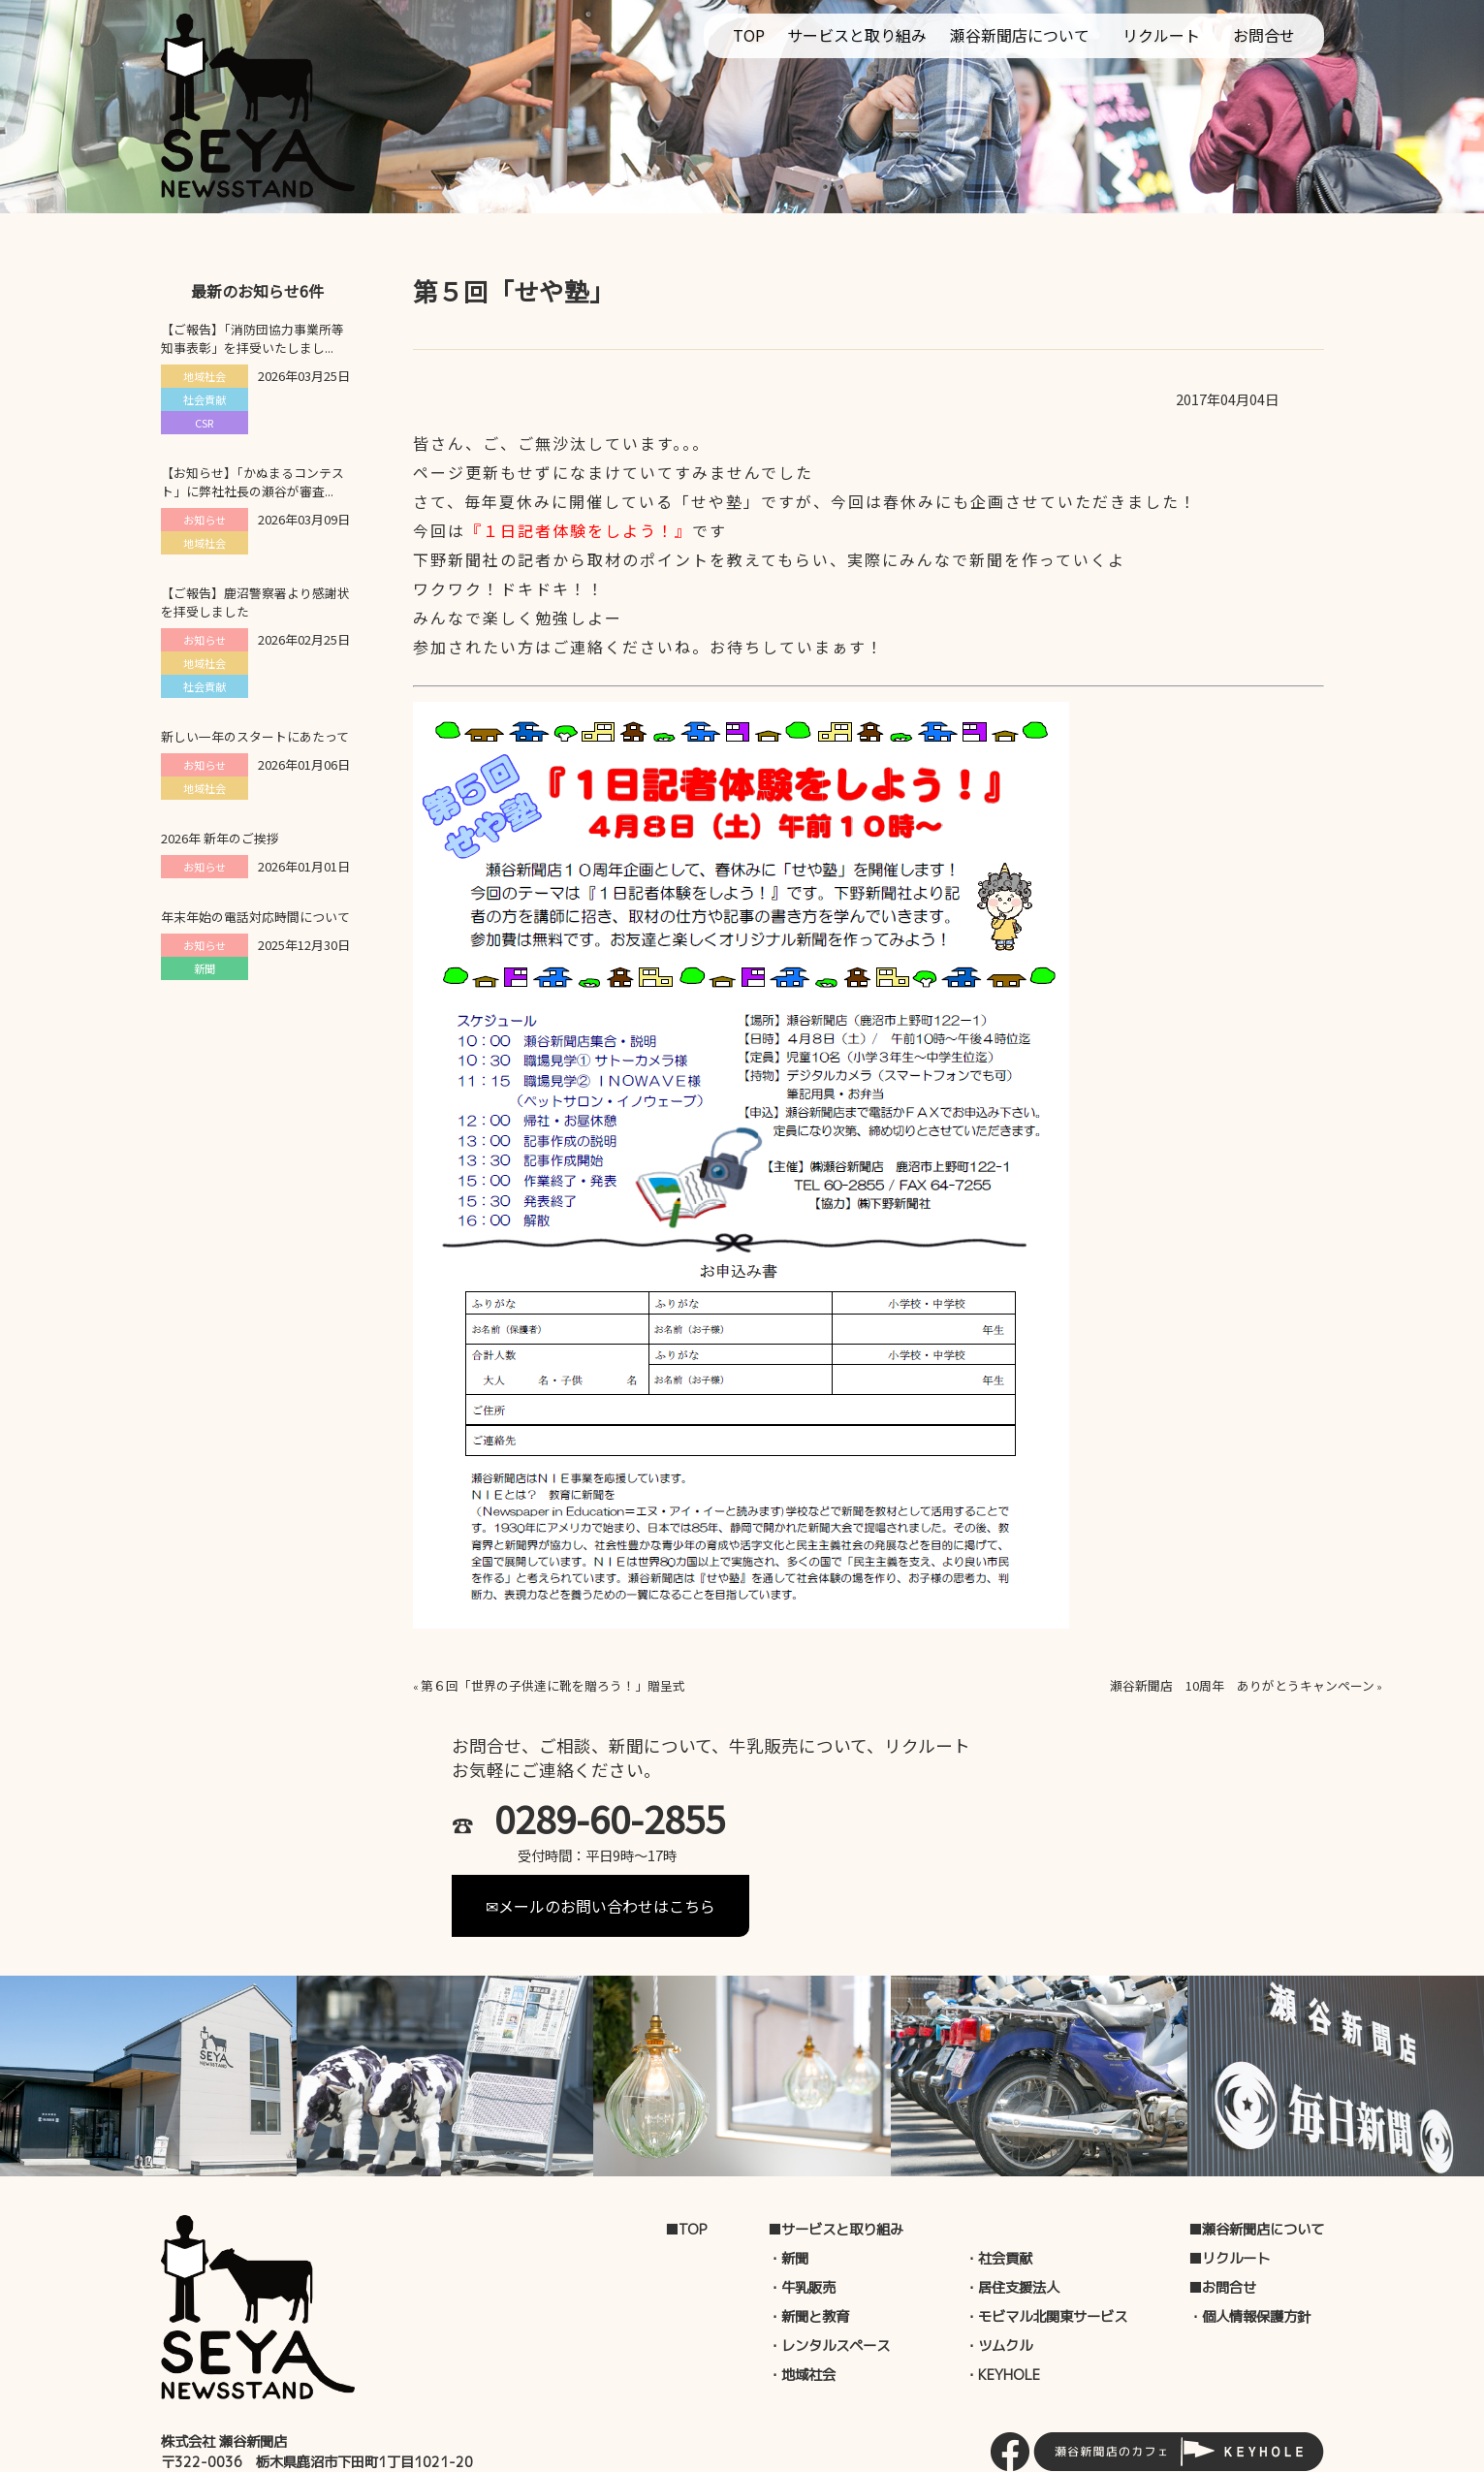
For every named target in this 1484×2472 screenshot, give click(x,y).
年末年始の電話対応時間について (255, 916)
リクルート (1161, 35)
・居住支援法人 (1011, 2226)
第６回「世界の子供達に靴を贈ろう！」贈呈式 (553, 1685)
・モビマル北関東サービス (1045, 2256)
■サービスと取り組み (835, 2168)
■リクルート (1229, 2197)
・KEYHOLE (1002, 2314)
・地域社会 (802, 2314)
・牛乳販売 (802, 2226)
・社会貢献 (998, 2197)
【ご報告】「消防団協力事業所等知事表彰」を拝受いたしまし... (252, 338)
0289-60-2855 (609, 1818)
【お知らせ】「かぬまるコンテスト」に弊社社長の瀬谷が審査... (252, 481)
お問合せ (1264, 35)
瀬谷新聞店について (1019, 35)
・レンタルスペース (829, 2285)
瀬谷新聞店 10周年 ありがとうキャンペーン (1242, 1685)
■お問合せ (1222, 2226)
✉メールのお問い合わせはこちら (887, 1829)
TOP (749, 35)
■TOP (686, 2168)
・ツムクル (998, 2285)
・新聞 (788, 2197)
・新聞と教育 (808, 2256)
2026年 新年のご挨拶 (220, 838)
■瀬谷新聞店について (1256, 2168)
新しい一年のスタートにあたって (255, 736)
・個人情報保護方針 (1249, 2256)
